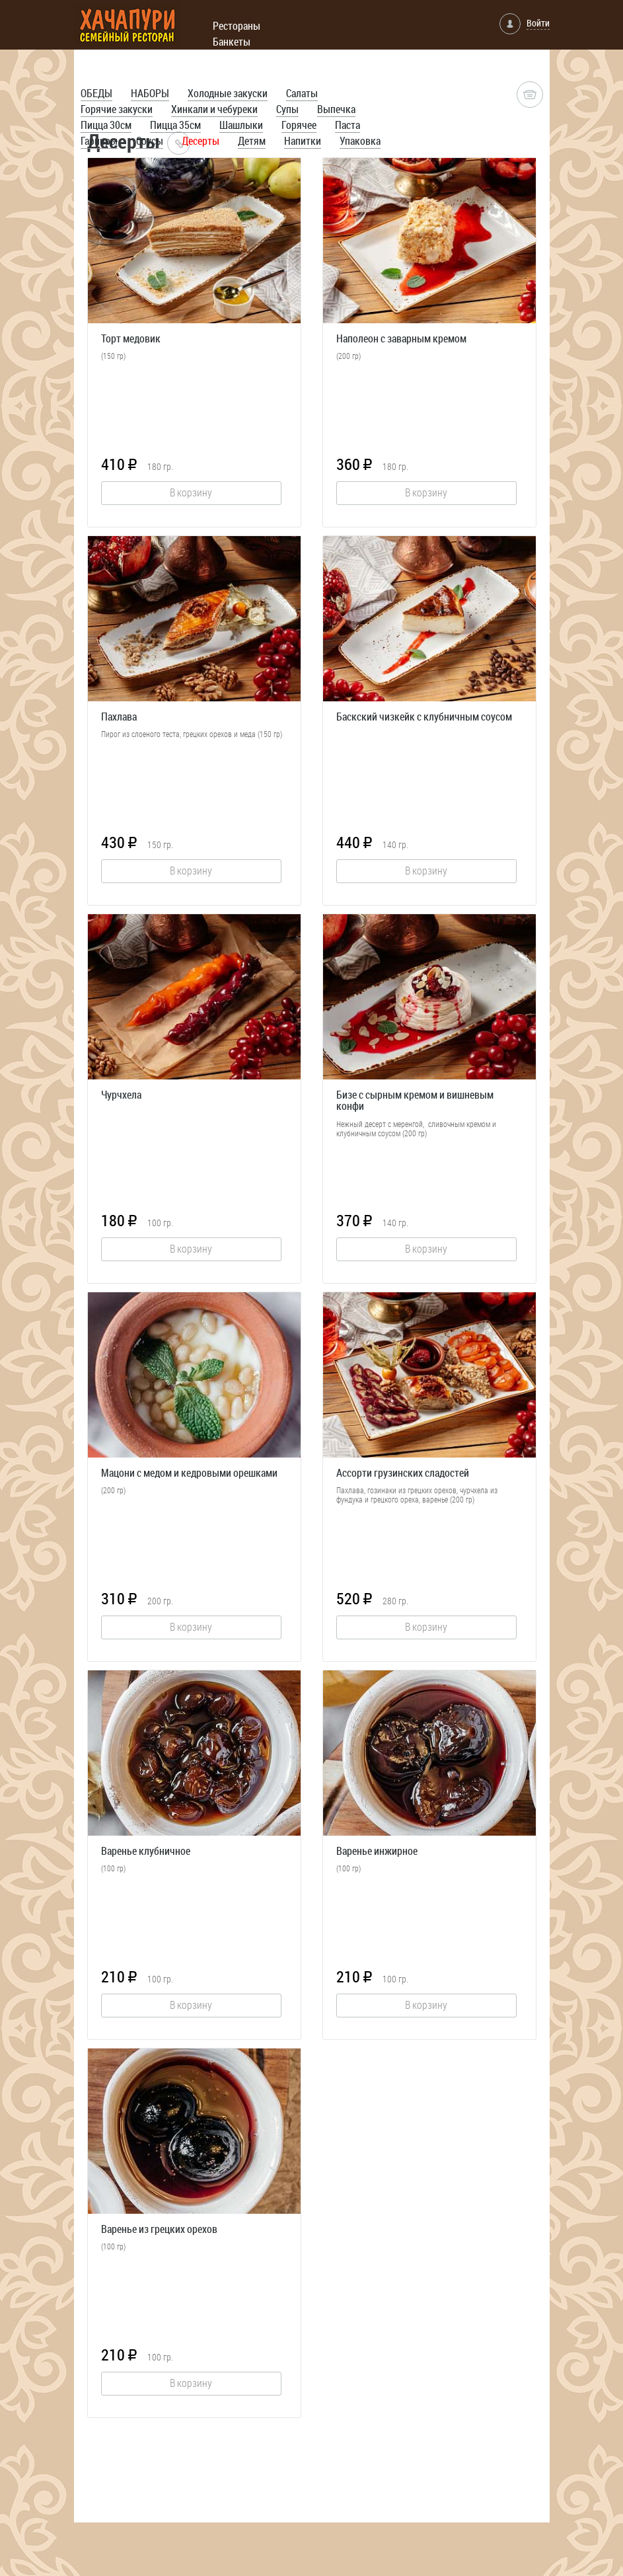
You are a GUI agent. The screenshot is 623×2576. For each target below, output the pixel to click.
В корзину (191, 492)
